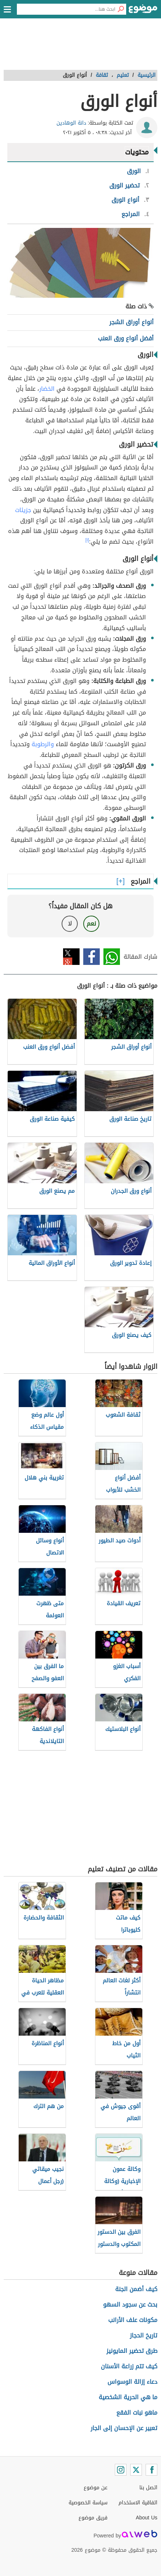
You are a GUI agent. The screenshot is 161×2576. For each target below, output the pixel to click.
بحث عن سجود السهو (130, 2304)
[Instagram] (121, 2470)
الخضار (47, 388)
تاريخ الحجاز (143, 2335)
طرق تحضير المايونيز (131, 2351)
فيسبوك (91, 956)
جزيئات (23, 510)
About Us (146, 2518)
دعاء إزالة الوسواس (132, 2381)
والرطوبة (43, 744)
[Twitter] (136, 2470)
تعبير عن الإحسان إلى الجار (124, 2428)
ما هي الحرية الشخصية (128, 2397)
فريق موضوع (92, 2518)
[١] (87, 540)
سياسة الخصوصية (88, 2503)
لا (70, 923)
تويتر (71, 956)
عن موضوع (95, 2488)
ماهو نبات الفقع (136, 2412)
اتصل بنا (148, 2488)
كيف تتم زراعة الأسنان (129, 2366)
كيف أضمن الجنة (136, 2289)
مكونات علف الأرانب (132, 2320)
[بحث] (120, 9)
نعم (91, 923)
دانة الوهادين (71, 123)
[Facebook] (151, 2470)
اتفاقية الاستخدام (137, 2503)
